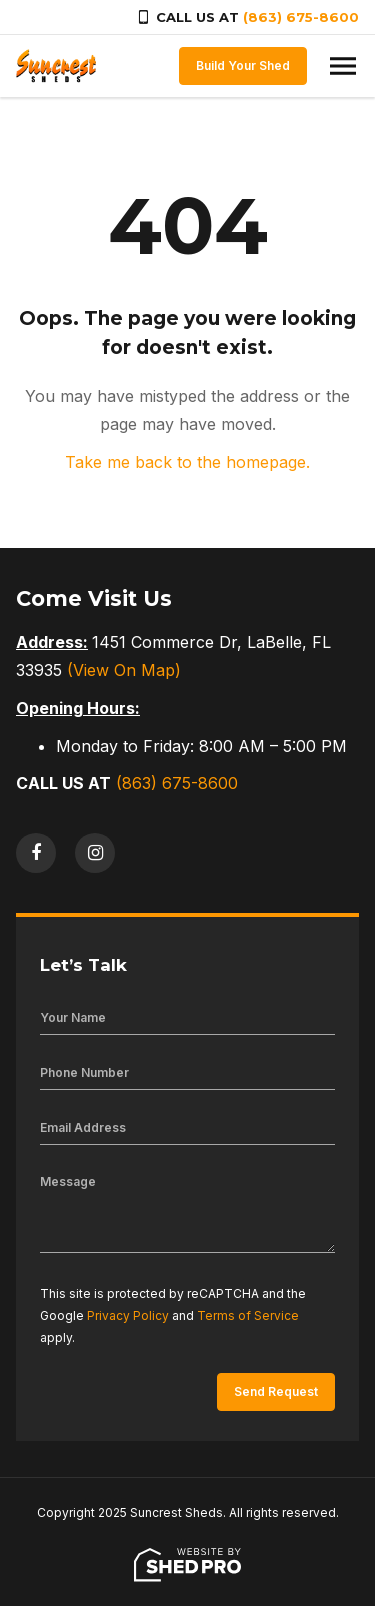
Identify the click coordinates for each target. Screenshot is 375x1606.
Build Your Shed (243, 65)
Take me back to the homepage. (187, 462)
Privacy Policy (128, 1315)
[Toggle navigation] (343, 66)
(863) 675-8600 (301, 17)
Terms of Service (248, 1315)
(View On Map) (124, 670)
